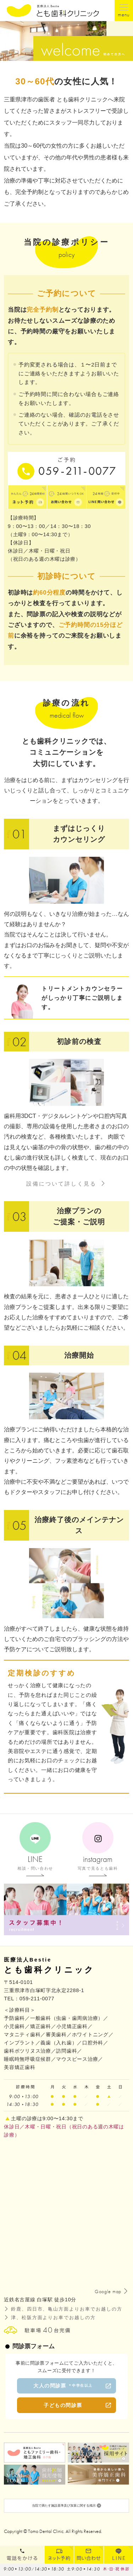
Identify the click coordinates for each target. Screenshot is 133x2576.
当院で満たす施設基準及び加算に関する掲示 (66, 2509)
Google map (108, 2291)
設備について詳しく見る (61, 1184)
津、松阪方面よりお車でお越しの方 (53, 2317)
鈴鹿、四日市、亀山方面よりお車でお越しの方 (66, 2309)
